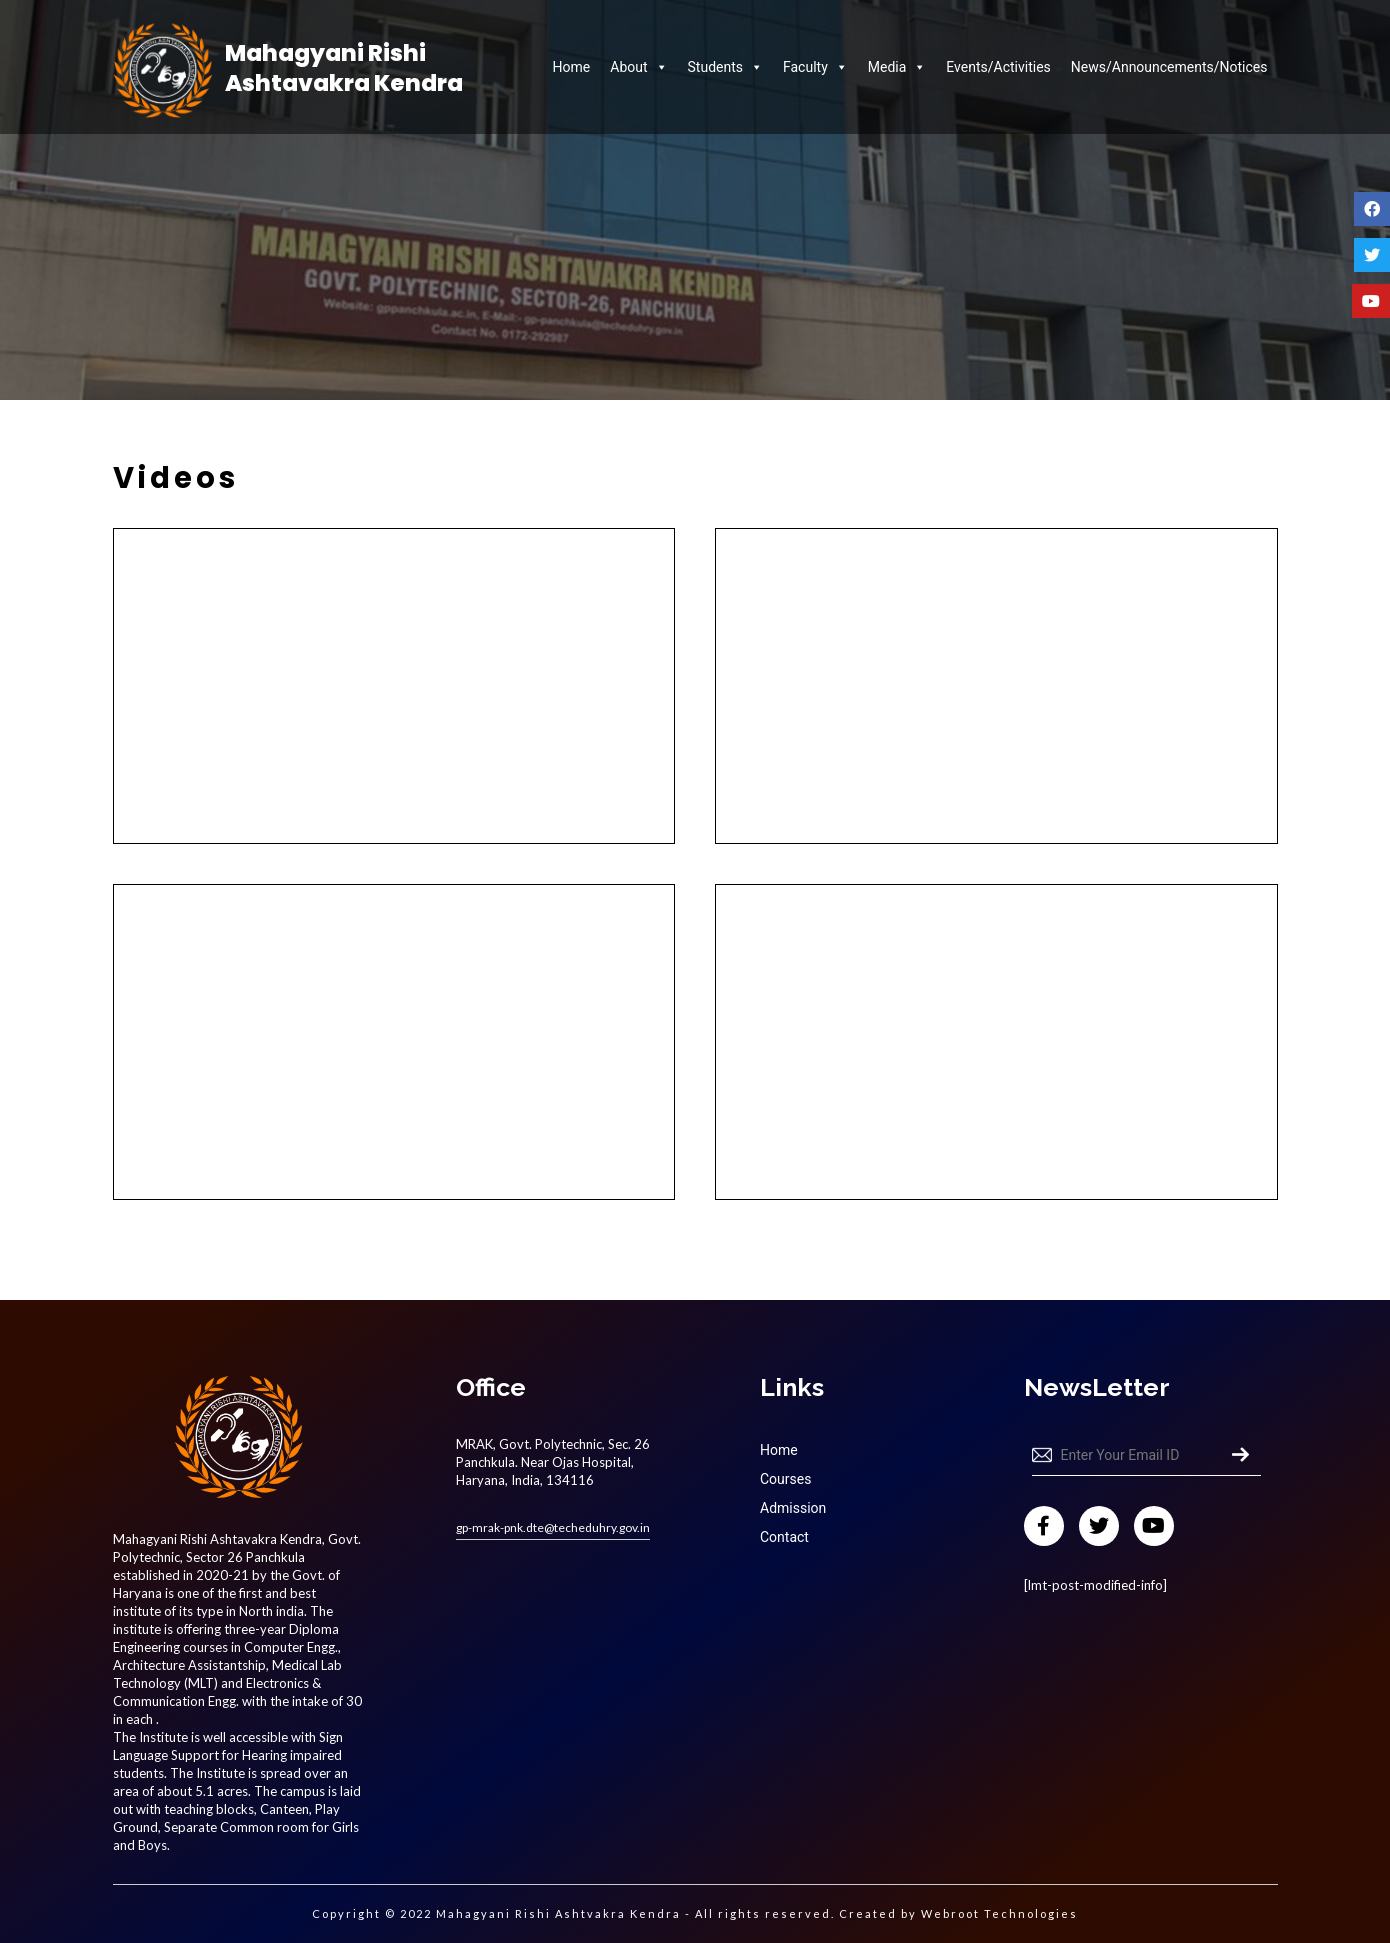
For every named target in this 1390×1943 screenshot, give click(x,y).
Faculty (815, 67)
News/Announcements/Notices (1169, 67)
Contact (784, 1537)
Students (725, 67)
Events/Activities (998, 67)
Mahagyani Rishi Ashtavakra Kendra (344, 69)
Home (572, 67)
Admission (793, 1508)
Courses (785, 1479)
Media (897, 67)
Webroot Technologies (999, 1913)
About (638, 67)
